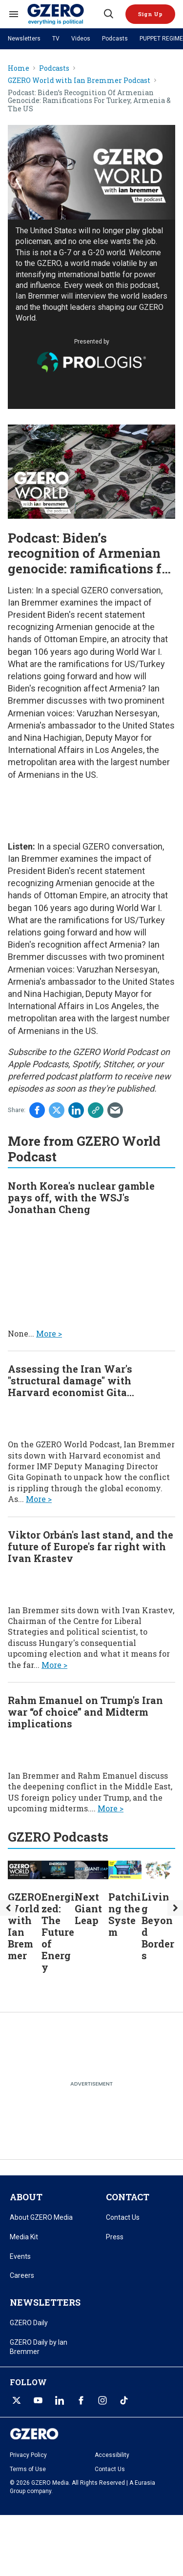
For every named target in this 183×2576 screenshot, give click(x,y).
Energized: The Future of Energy (58, 1931)
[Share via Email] (115, 1110)
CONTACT (127, 2197)
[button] (150, 14)
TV (56, 38)
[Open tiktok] (124, 2400)
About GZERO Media (41, 2217)
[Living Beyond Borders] (158, 1869)
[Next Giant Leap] (91, 1869)
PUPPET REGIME (161, 38)
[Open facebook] (81, 2400)
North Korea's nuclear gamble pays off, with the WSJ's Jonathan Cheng (81, 1197)
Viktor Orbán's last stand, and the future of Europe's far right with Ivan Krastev (90, 1546)
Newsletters (24, 38)
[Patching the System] (125, 1869)
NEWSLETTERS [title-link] (45, 2302)
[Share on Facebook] (37, 1110)
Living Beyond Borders (158, 1926)
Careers (22, 2275)
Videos (80, 38)
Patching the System (124, 1914)
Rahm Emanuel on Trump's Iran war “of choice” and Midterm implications (85, 1712)
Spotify (85, 1064)
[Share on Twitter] (56, 1110)
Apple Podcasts (38, 1064)
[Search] (108, 14)
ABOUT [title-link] (26, 2197)
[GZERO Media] (64, 14)
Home (18, 68)
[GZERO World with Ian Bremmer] (24, 1869)
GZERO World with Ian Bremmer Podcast (79, 81)
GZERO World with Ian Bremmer (24, 1926)
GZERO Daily (29, 2323)
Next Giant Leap (88, 1908)
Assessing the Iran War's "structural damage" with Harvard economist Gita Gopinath (70, 1386)
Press (114, 2237)
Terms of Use (28, 2469)
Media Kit (24, 2237)
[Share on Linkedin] (76, 1110)
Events (20, 2256)
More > (49, 1333)
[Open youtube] (38, 2400)
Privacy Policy (28, 2455)
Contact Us (123, 2217)
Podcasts (115, 38)
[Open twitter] (16, 2400)
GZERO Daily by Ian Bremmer (38, 2347)
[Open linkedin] (59, 2400)
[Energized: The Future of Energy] (58, 1869)
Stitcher (118, 1064)
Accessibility (112, 2455)
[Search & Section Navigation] (14, 14)
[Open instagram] (102, 2400)
